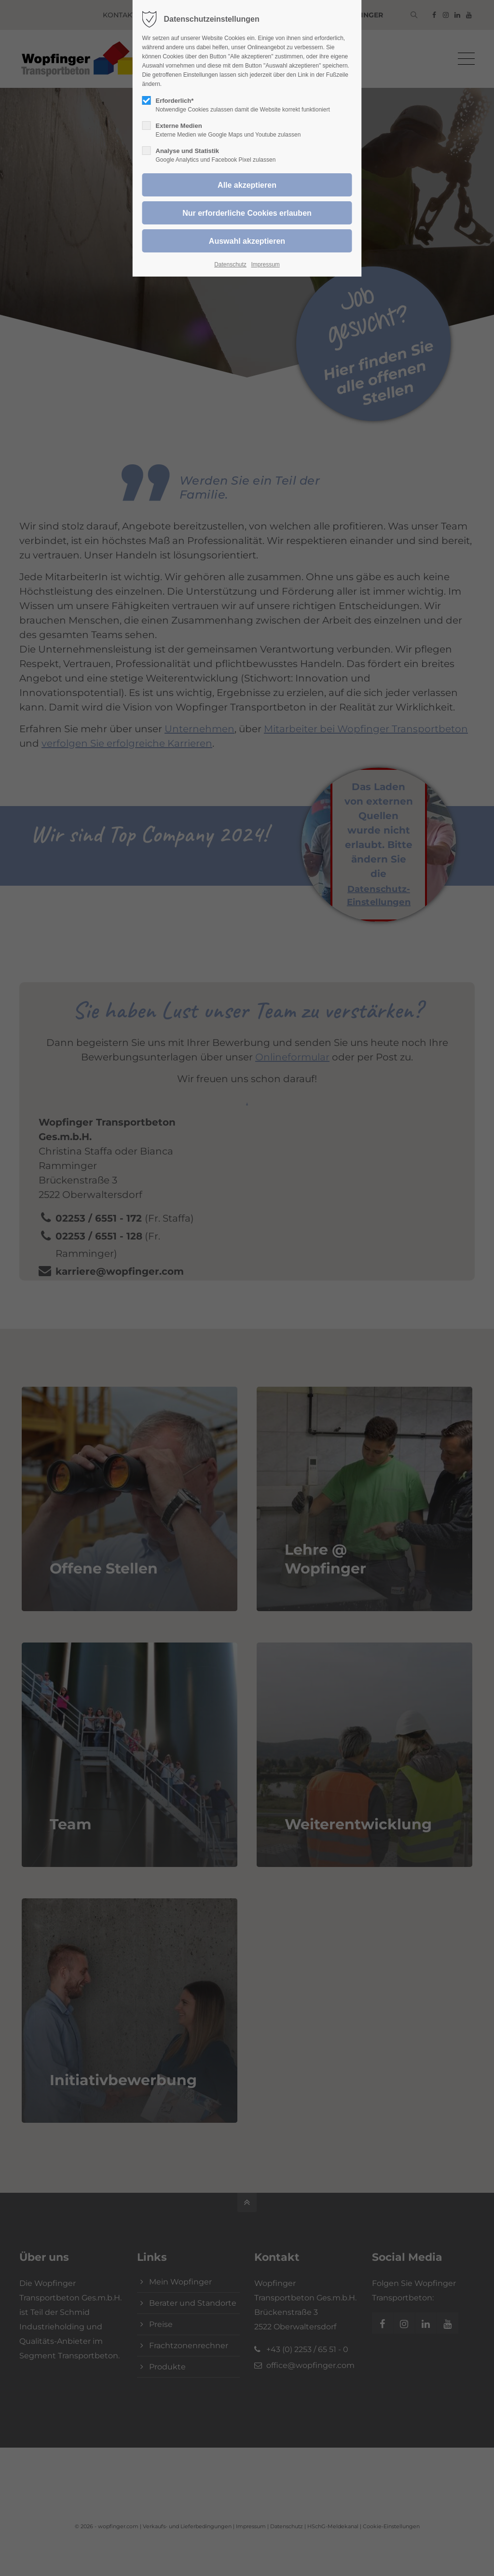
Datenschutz (230, 264)
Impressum (265, 264)
